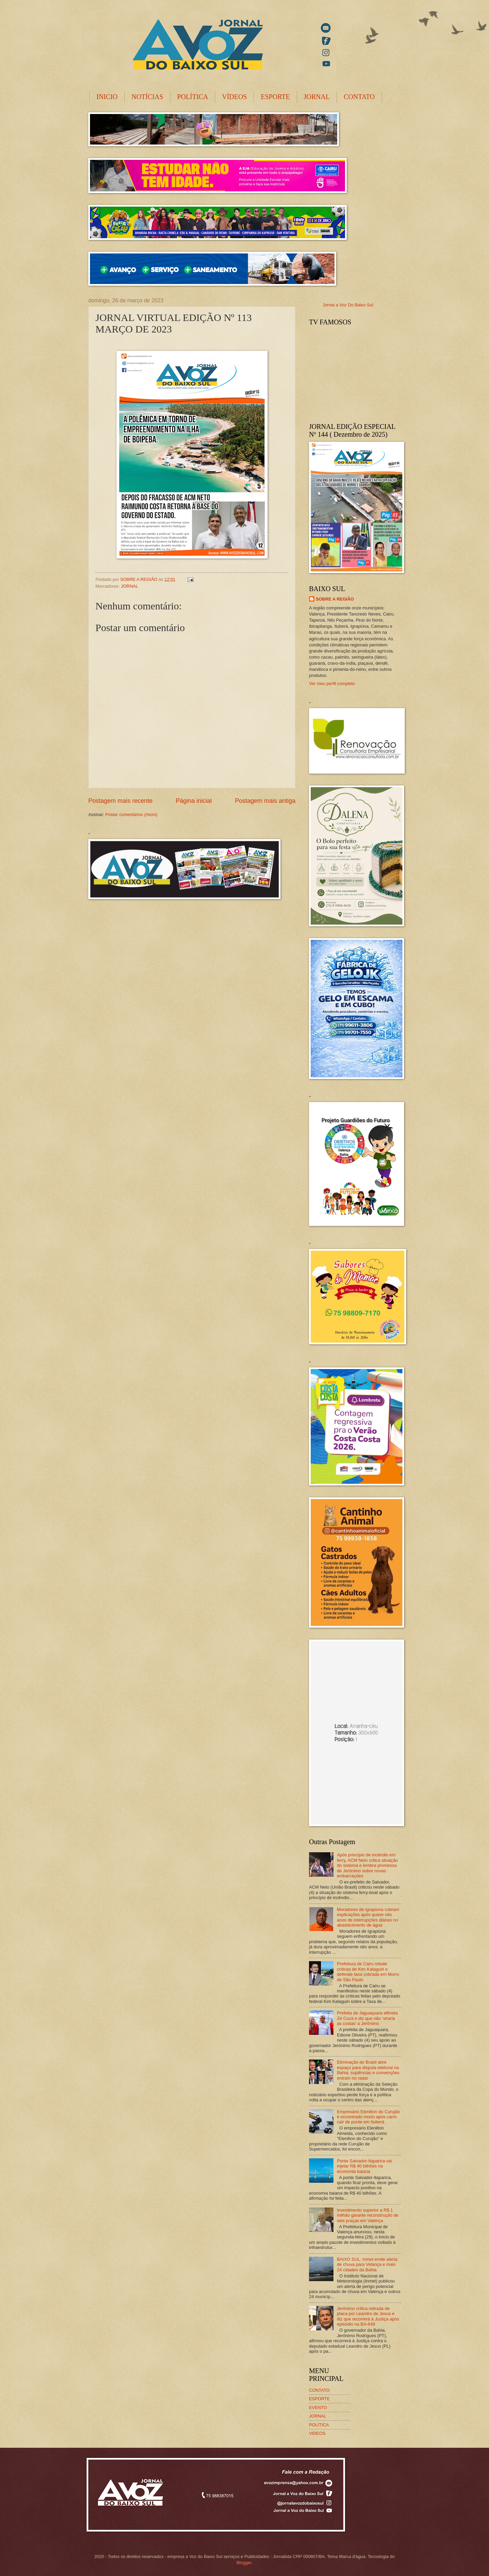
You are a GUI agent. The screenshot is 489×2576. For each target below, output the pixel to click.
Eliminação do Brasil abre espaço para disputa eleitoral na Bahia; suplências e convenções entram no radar (368, 2070)
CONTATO (359, 96)
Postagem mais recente (120, 800)
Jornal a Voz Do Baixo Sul (348, 304)
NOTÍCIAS (147, 96)
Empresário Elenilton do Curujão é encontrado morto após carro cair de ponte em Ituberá (368, 2117)
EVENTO (318, 2407)
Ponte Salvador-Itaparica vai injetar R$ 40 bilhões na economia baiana (364, 2166)
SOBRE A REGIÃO (335, 599)
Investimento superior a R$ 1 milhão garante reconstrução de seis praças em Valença (367, 2215)
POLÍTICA (192, 96)
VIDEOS (317, 2433)
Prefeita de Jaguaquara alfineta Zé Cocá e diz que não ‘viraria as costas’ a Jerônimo (367, 2018)
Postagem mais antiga (265, 800)
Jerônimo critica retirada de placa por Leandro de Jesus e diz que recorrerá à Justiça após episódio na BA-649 (368, 2316)
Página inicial (194, 800)
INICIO (106, 96)
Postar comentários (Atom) (131, 814)
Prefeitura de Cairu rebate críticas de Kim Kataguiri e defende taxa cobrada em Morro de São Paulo (368, 1971)
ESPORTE (275, 96)
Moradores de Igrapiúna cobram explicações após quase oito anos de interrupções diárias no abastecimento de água (368, 1917)
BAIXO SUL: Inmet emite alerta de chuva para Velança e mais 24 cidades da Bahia (367, 2264)
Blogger (243, 2562)
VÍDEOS (234, 96)
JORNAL (317, 96)
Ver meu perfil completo (332, 683)
